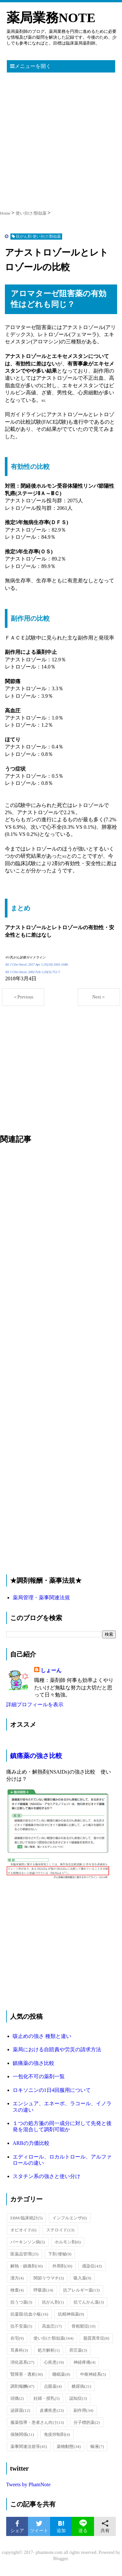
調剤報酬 (22, 2386)
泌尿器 (20, 2410)
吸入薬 (82, 2278)
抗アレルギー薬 (81, 2290)
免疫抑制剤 (57, 2434)
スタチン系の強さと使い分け (46, 2176)
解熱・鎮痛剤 (26, 2266)
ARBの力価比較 (31, 2143)
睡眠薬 (61, 2374)
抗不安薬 (21, 2326)
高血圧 (52, 2326)
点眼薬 (52, 2386)
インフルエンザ (69, 2217)
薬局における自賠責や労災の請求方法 (57, 2049)
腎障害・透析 (26, 2374)
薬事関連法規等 (28, 2446)
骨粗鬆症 (84, 2326)
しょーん (51, 1670)
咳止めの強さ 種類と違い (42, 2036)
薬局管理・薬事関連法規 (41, 1597)
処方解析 (49, 2350)
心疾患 (54, 2362)
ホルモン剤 (68, 2241)
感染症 (92, 2266)
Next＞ (98, 997)
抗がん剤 (53, 2302)
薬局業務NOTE (51, 17)
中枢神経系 (93, 2374)
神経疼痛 (84, 2362)
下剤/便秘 (59, 2254)
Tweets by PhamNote (28, 2484)
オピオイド (23, 2229)
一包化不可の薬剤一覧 (39, 2076)
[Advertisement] (61, 139)
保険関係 (22, 2434)
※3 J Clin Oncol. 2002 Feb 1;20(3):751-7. (33, 972)
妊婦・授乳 (47, 2398)
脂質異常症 (96, 2338)
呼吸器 (43, 2290)
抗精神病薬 (71, 2314)
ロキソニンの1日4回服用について (52, 2090)
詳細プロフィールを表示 (34, 1704)
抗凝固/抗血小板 (29, 2314)
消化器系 (22, 2362)
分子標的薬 (87, 2422)
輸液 (97, 2446)
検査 (17, 2290)
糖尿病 (81, 2386)
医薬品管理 (24, 2254)
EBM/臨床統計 (26, 2217)
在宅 (17, 2338)
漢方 (17, 2278)
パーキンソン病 (27, 2241)
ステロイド (60, 2229)
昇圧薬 (78, 2350)
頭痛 (17, 2398)
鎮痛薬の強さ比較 (36, 1755)
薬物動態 (69, 2446)
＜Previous (23, 997)
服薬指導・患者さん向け (37, 2422)
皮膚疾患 (52, 2410)
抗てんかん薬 (89, 2302)
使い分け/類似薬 (54, 2338)
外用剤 (62, 2266)
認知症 (78, 2398)
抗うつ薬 (21, 2302)
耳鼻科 (19, 2350)
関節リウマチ (49, 2278)
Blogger (60, 2558)
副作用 (83, 2410)
